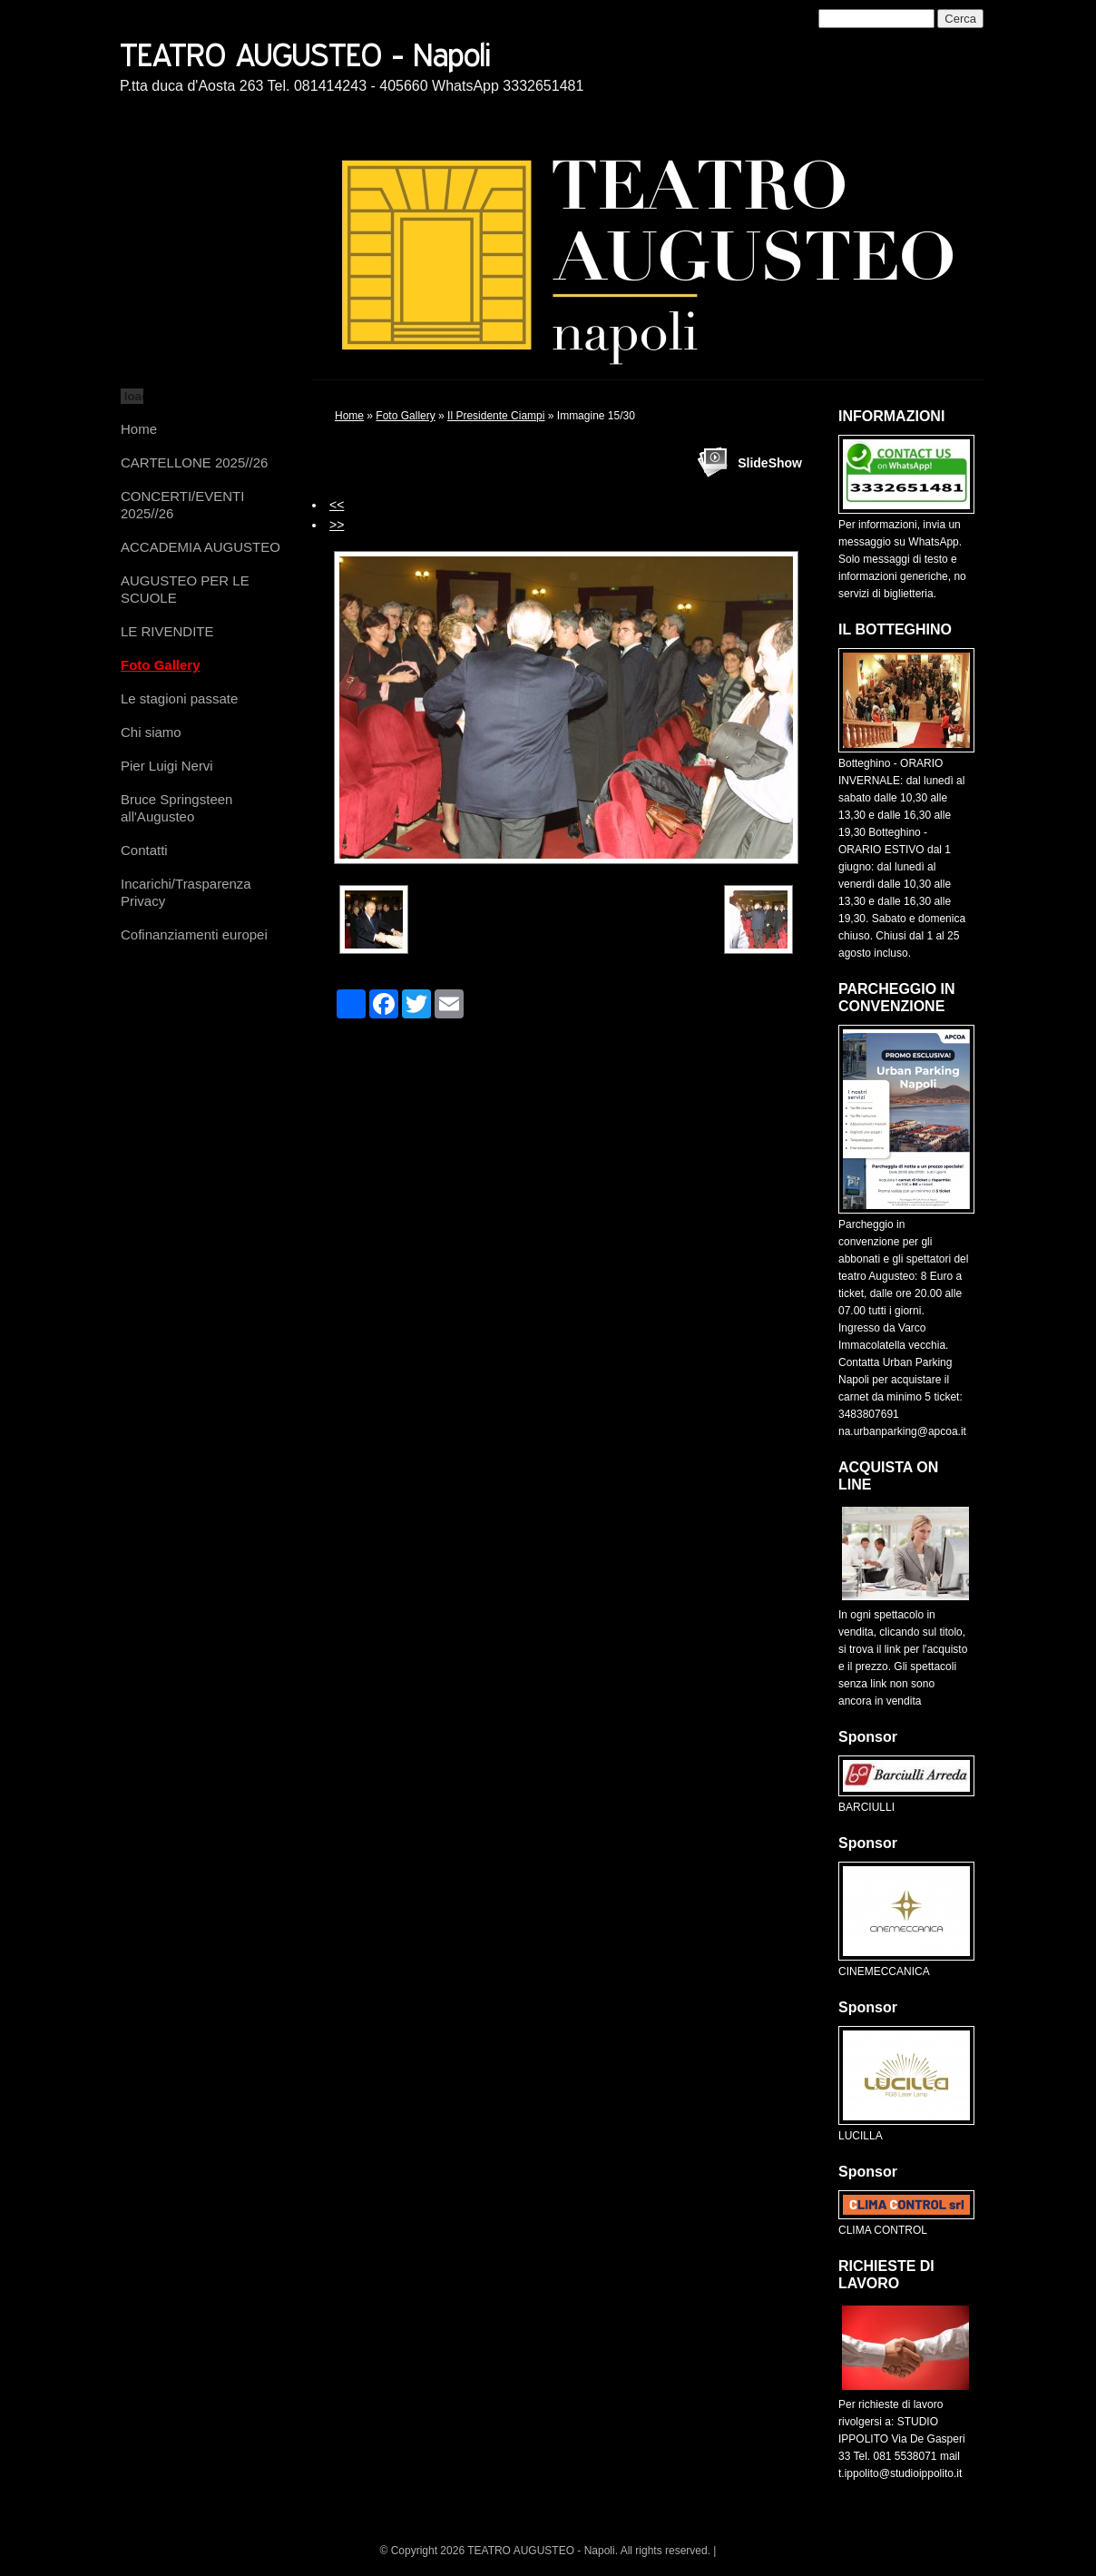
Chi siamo (151, 732)
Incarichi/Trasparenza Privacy (186, 892)
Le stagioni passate (179, 698)
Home (139, 429)
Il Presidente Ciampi (495, 415)
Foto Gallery (161, 665)
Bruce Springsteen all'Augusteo (176, 807)
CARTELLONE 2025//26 (194, 462)
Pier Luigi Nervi (167, 765)
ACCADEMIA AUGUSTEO (200, 547)
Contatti (144, 850)
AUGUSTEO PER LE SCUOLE (185, 589)
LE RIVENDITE (167, 631)
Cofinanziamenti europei (194, 934)
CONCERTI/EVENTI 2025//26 (182, 504)
